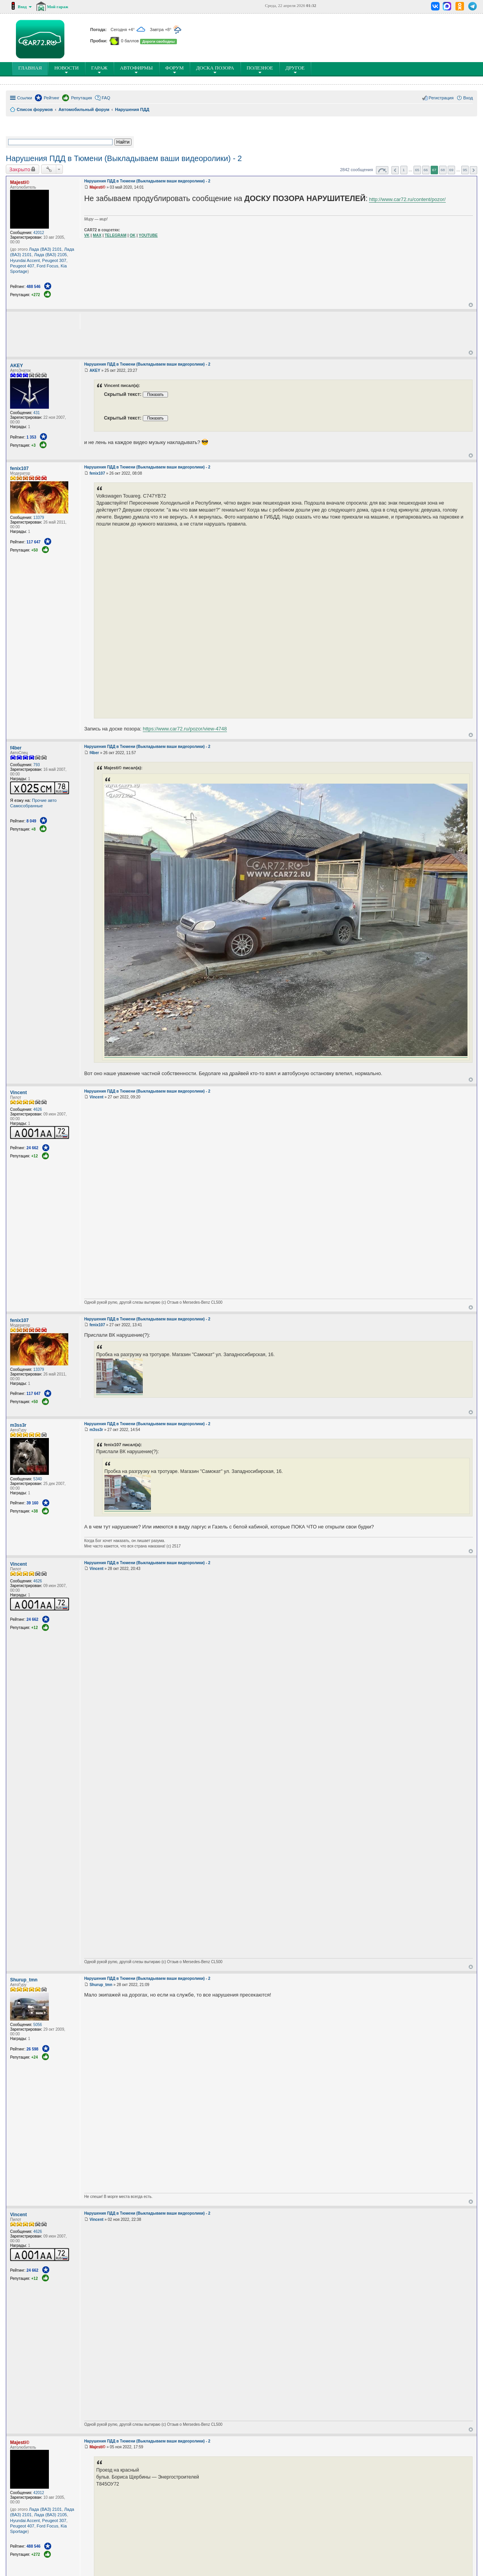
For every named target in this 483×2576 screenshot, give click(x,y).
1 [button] (404, 170)
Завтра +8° (166, 29)
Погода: (99, 29)
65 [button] (417, 170)
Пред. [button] (395, 170)
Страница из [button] (382, 170)
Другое (295, 69)
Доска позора (215, 69)
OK (132, 235)
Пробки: (99, 40)
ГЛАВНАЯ (31, 69)
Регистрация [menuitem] (441, 97)
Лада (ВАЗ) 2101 (45, 249)
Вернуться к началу (471, 305)
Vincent (18, 1092)
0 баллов (130, 40)
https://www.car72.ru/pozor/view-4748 (185, 729)
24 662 (32, 1148)
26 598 (32, 2049)
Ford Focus (48, 266)
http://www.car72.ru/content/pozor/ (407, 199)
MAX (97, 235)
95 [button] (465, 170)
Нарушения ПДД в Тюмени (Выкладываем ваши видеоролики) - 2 (124, 158)
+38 (34, 1511)
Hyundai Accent (25, 260)
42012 (38, 233)
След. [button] (473, 170)
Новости (66, 69)
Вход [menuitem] (468, 97)
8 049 (31, 821)
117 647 (33, 542)
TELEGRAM (115, 235)
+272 (35, 295)
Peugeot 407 (22, 266)
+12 (34, 1156)
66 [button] (426, 170)
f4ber (15, 748)
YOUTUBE (148, 235)
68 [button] (443, 170)
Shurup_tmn (24, 1980)
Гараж (99, 69)
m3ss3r (18, 1425)
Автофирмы (136, 69)
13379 (38, 517)
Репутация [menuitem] (81, 97)
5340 (37, 1479)
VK (87, 235)
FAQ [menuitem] (106, 97)
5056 (37, 2025)
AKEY (16, 365)
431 (36, 413)
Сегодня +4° (128, 29)
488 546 (33, 286)
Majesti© (19, 182)
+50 (34, 550)
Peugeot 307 (54, 260)
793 (36, 765)
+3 (33, 445)
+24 (34, 2057)
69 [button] (451, 170)
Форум (174, 69)
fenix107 (19, 468)
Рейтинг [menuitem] (51, 97)
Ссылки (24, 97)
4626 (37, 1109)
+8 (33, 829)
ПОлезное (260, 69)
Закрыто (19, 169)
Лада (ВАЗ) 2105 (50, 254)
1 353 (31, 437)
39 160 (32, 1503)
